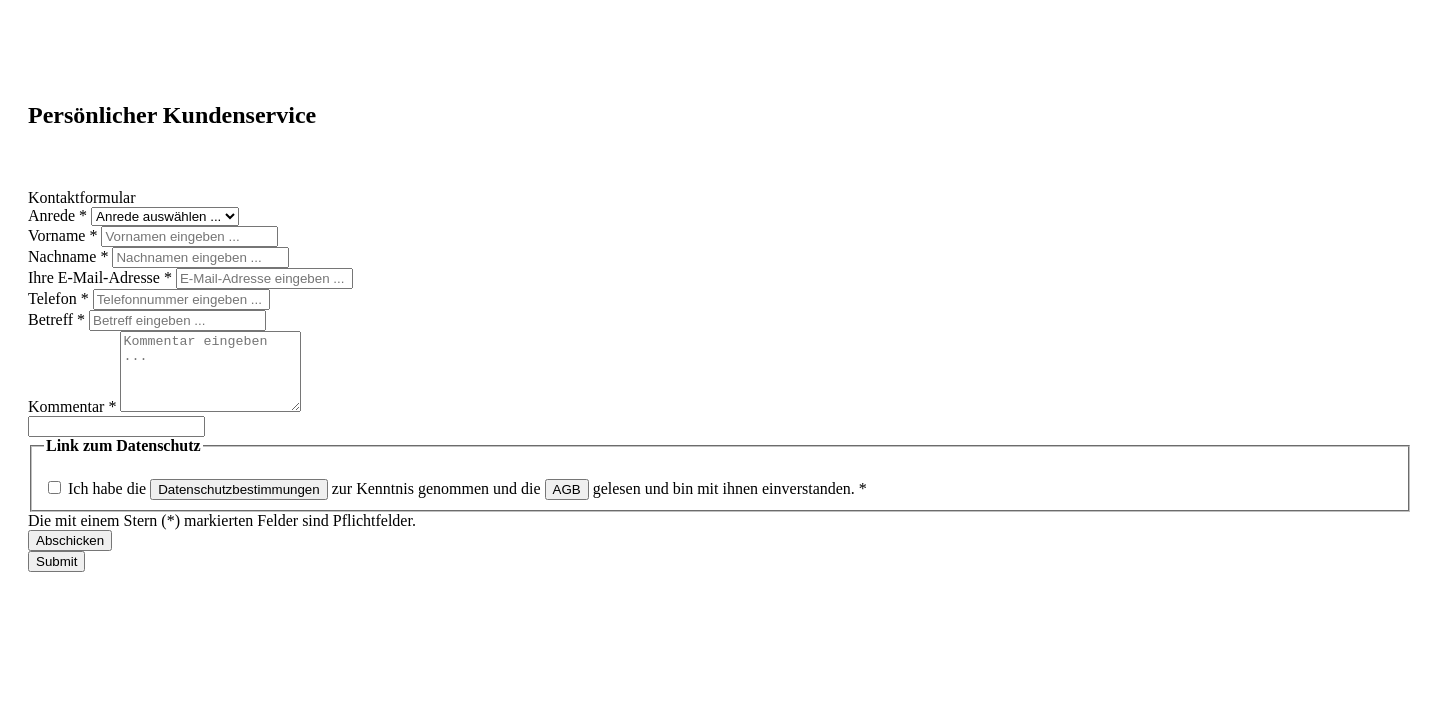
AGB (567, 504)
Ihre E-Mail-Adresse (102, 277)
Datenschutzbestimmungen (239, 504)
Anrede (59, 215)
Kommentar (74, 421)
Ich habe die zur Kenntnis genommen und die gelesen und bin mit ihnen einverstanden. (467, 503)
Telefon (60, 298)
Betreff (58, 319)
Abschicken (70, 555)
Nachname (70, 256)
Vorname (64, 235)
